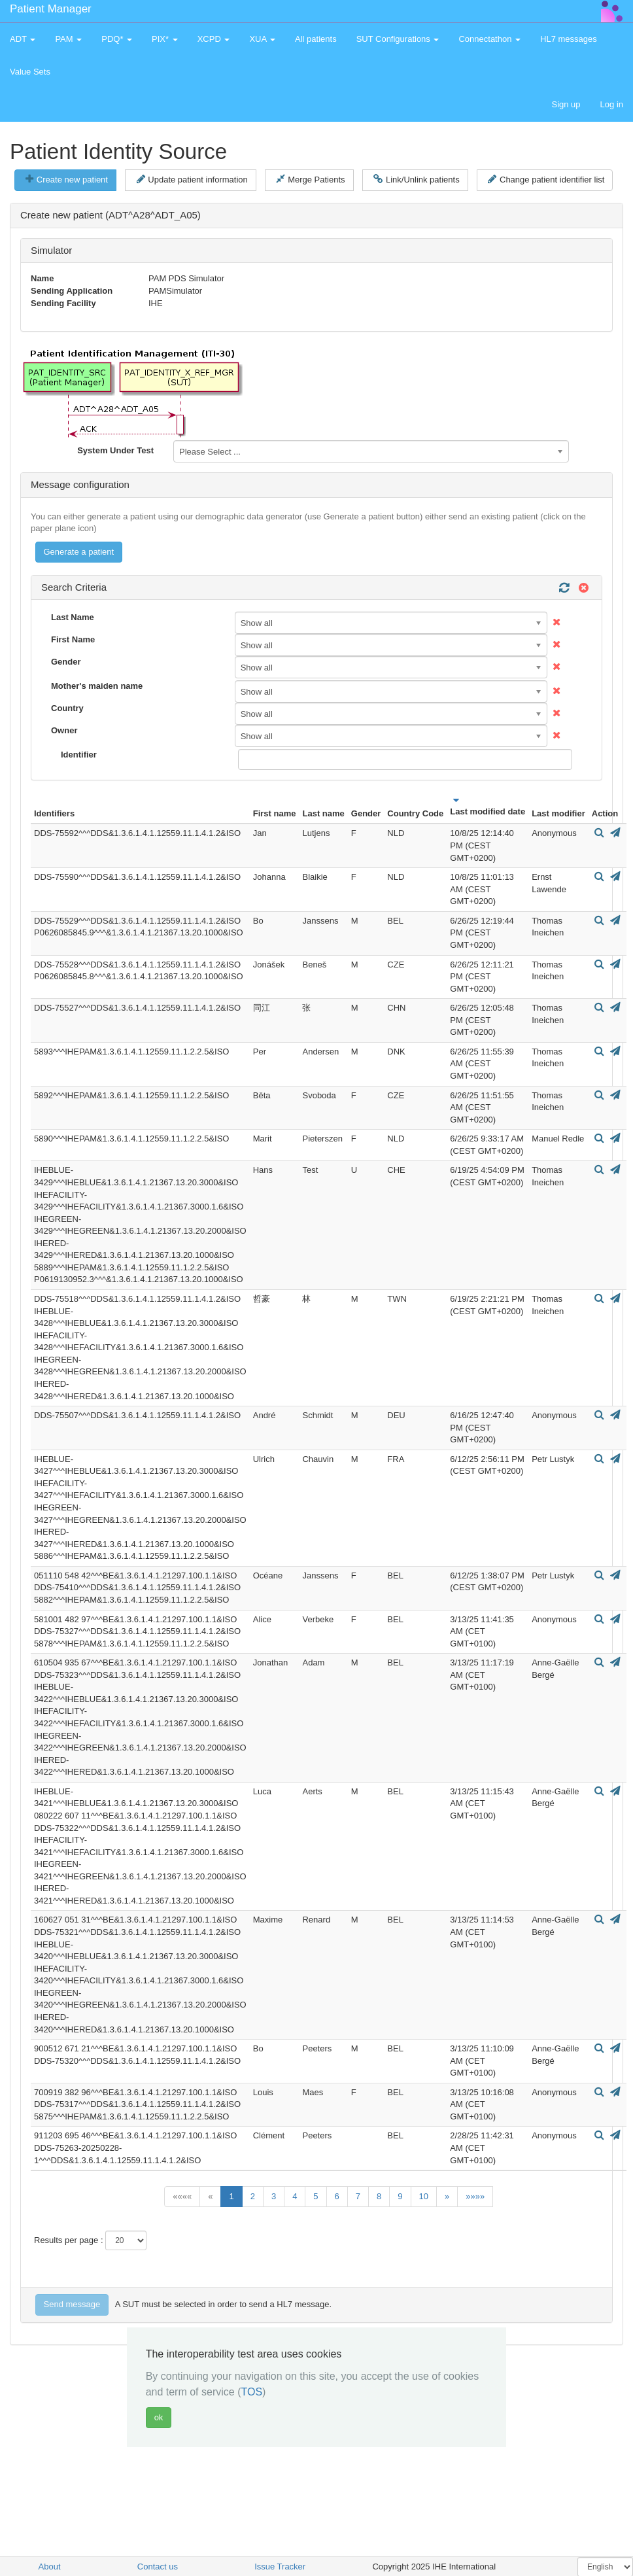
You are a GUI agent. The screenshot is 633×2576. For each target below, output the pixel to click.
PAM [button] (68, 39)
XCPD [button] (213, 39)
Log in (611, 104)
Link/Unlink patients (416, 179)
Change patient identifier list (546, 179)
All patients (316, 39)
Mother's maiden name (97, 686)
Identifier (79, 754)
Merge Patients (310, 179)
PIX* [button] (165, 39)
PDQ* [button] (116, 39)
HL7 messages (568, 39)
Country (67, 708)
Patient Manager (51, 9)
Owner (64, 730)
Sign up (565, 104)
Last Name (72, 617)
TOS (251, 2391)
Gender (66, 662)
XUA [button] (262, 39)
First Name (73, 639)
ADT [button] (22, 39)
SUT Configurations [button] (397, 39)
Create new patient (67, 179)
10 (423, 2196)
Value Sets (30, 72)
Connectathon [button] (489, 39)
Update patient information (192, 179)
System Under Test (115, 450)
